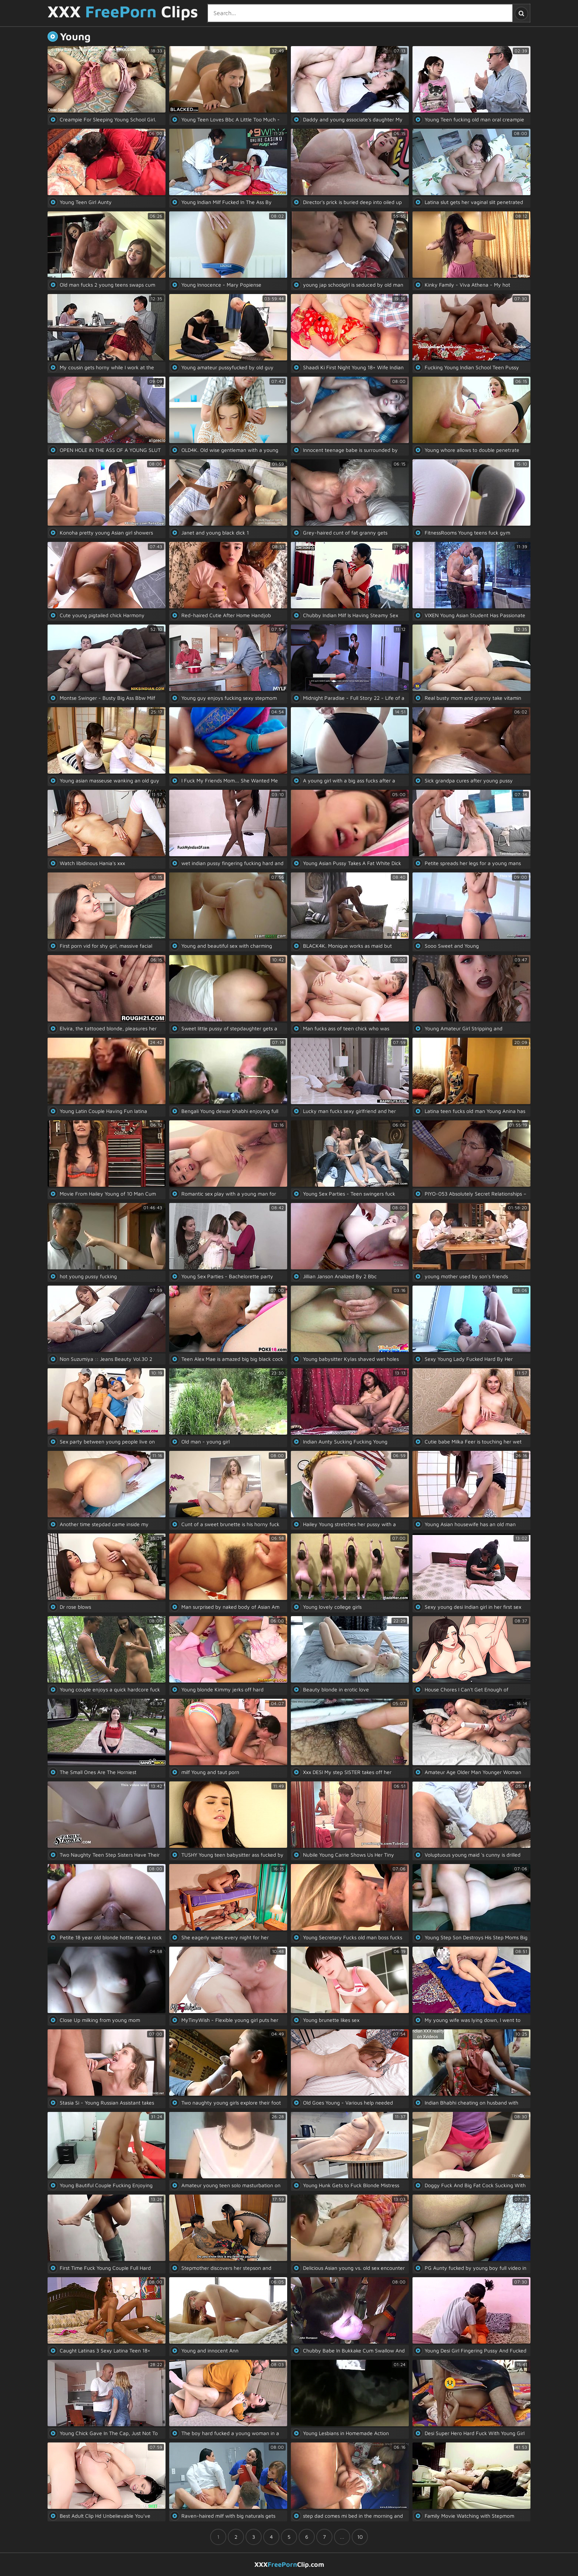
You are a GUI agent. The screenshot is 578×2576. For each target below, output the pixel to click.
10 (360, 2537)
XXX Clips (123, 12)
